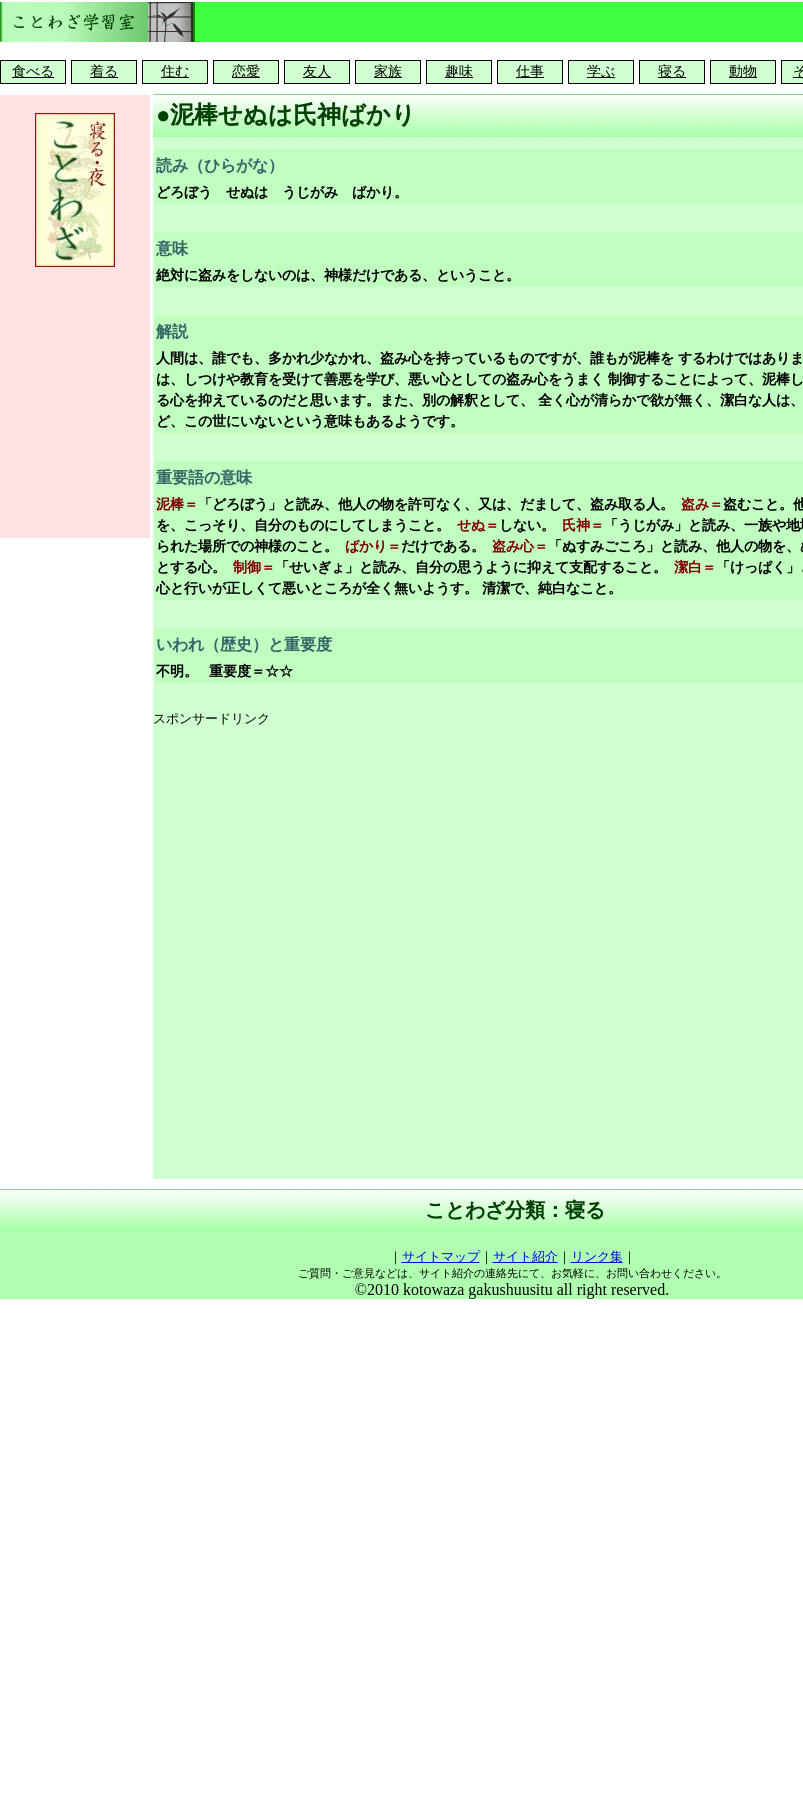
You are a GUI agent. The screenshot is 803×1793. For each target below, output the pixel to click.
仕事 (530, 71)
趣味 (459, 71)
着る (104, 71)
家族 (388, 71)
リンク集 (597, 1256)
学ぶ (601, 71)
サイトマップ (441, 1256)
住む (175, 71)
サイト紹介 (525, 1256)
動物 (743, 71)
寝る (672, 71)
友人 (317, 71)
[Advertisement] (373, 954)
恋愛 (246, 71)
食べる (33, 71)
